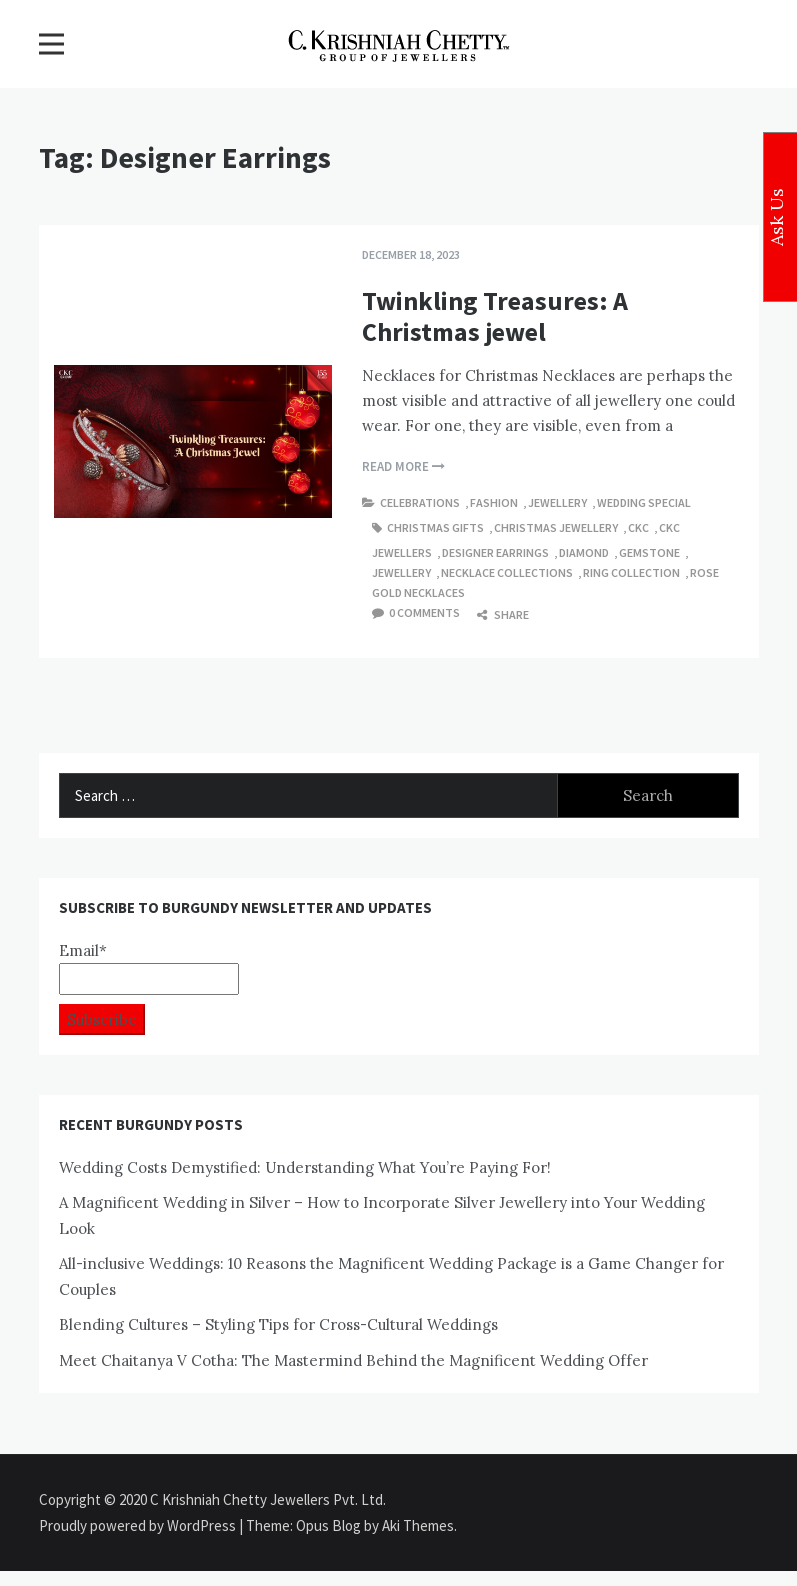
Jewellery (557, 502)
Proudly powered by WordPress (139, 1525)
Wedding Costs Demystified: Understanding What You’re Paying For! (305, 1167)
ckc (638, 527)
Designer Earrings (495, 552)
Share (503, 614)
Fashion (494, 502)
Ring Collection (631, 572)
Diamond (584, 552)
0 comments (424, 612)
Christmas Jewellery (556, 527)
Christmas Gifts (435, 527)
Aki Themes (418, 1525)
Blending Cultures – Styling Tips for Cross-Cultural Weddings (278, 1324)
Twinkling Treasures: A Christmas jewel (495, 316)
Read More (403, 466)
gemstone (649, 552)
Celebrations (420, 502)
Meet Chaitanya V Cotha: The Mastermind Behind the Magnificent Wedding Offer (353, 1360)
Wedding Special (644, 502)
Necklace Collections (507, 572)
